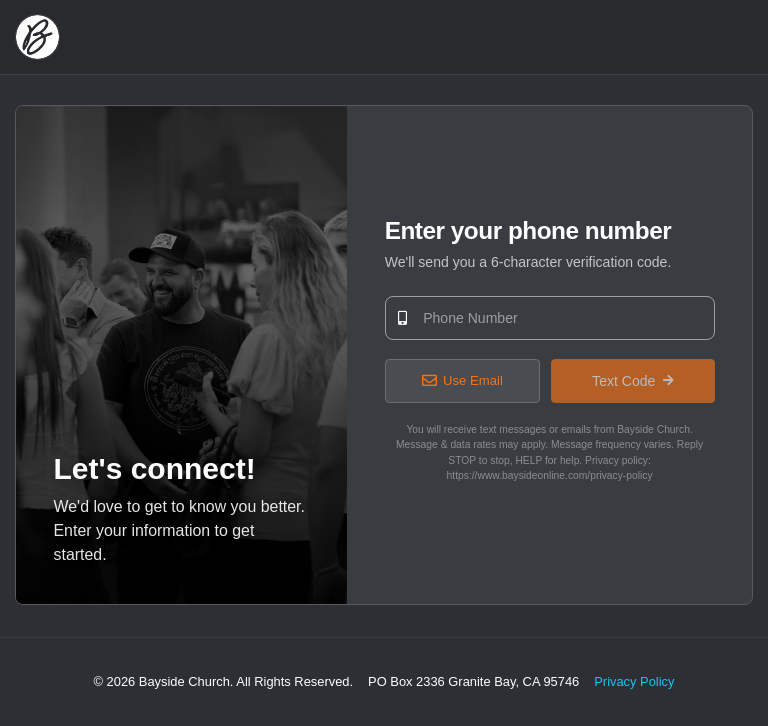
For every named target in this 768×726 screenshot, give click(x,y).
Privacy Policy (634, 681)
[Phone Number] (550, 318)
